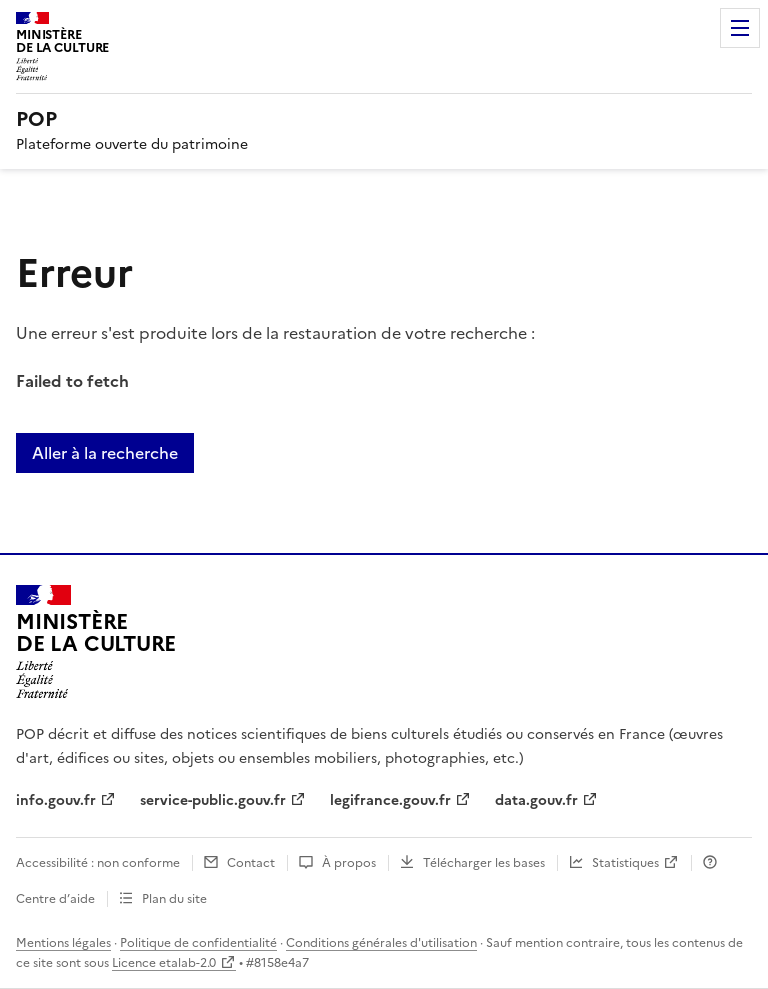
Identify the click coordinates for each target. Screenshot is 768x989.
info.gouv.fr (56, 800)
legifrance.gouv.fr (390, 800)
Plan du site (174, 899)
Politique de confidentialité (198, 943)
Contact (251, 863)
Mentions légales (63, 943)
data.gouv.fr (536, 800)
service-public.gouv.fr (213, 800)
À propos (349, 863)
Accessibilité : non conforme (98, 863)
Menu (740, 28)
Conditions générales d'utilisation (381, 943)
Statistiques (625, 863)
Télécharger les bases (484, 863)
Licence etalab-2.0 (164, 963)
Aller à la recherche (105, 453)
